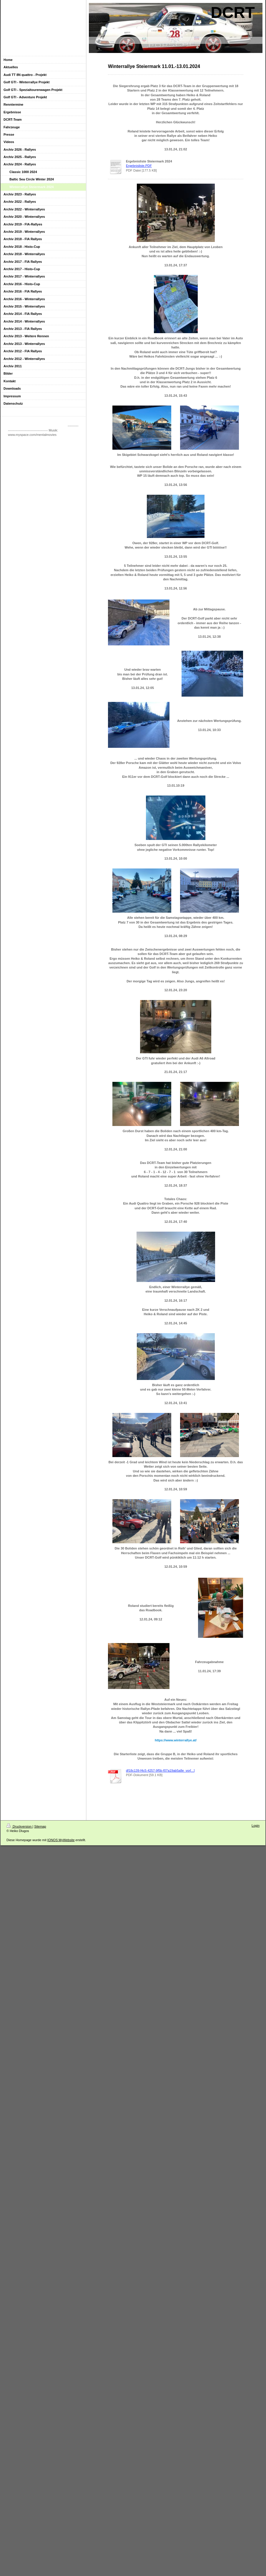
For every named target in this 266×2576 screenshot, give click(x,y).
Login (256, 1825)
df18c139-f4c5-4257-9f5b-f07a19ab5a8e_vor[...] (160, 1770)
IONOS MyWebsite (61, 1840)
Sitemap (40, 1826)
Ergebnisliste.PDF (139, 165)
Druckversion (19, 1826)
